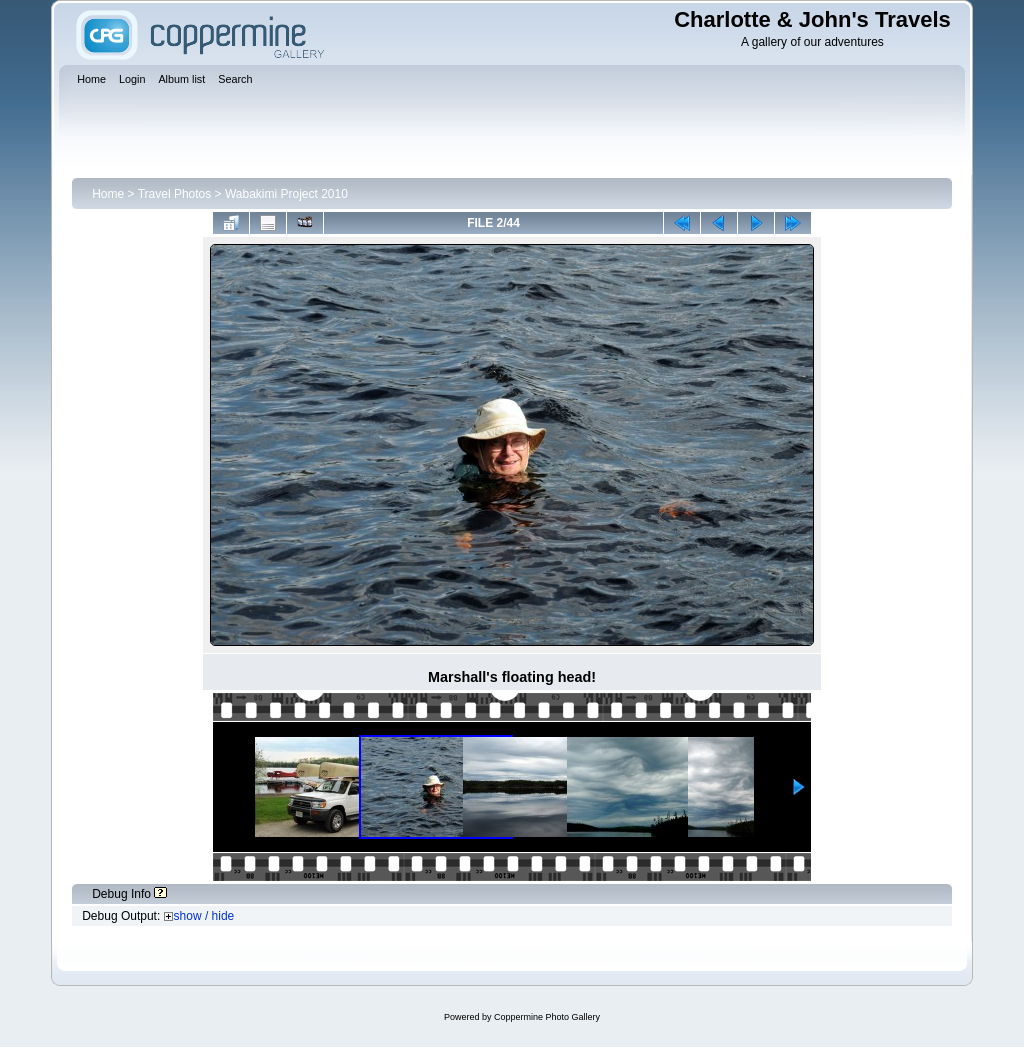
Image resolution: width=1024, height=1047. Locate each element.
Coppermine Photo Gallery (547, 1017)
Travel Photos (175, 194)
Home (108, 194)
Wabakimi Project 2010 (286, 194)
